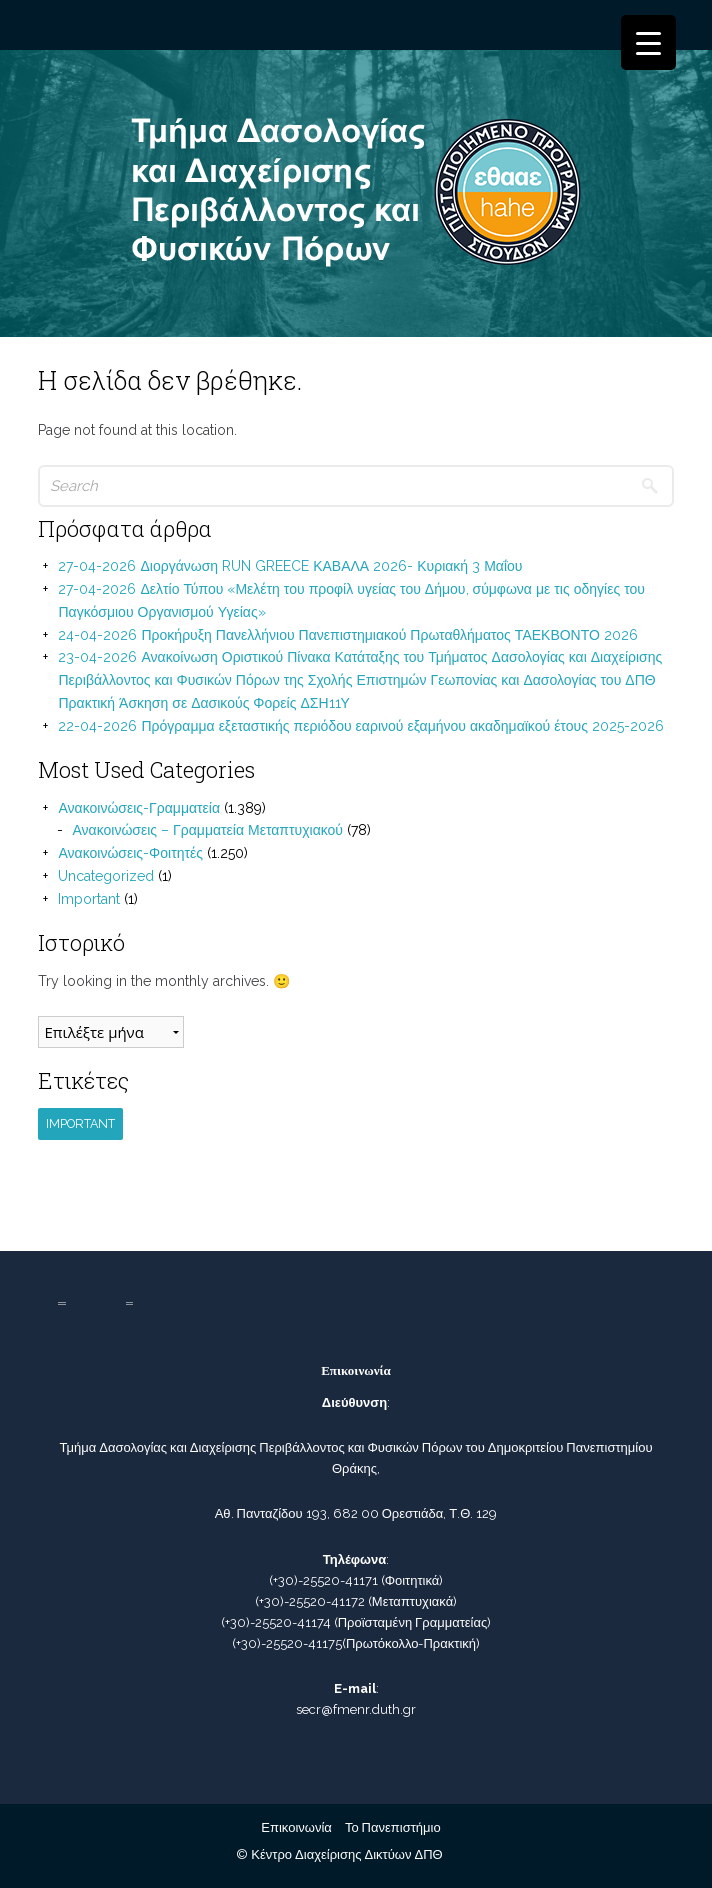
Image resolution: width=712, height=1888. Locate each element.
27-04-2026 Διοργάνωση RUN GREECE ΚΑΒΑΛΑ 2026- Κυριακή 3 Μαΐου (290, 566)
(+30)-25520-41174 (276, 1622)
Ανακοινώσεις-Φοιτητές (130, 853)
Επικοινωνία (296, 1827)
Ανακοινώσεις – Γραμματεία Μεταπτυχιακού (207, 830)
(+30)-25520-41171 (323, 1580)
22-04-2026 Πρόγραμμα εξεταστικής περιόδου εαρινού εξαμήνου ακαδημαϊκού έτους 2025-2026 (360, 726)
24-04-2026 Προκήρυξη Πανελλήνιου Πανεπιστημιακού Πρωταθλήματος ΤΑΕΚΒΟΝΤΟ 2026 (347, 635)
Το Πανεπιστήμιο (393, 1827)
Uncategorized (106, 876)
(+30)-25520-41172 (310, 1601)
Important (89, 899)
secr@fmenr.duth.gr (356, 1709)
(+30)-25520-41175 (287, 1643)
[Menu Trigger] (648, 42)
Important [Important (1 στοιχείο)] (80, 1123)
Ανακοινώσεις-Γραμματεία (139, 808)
